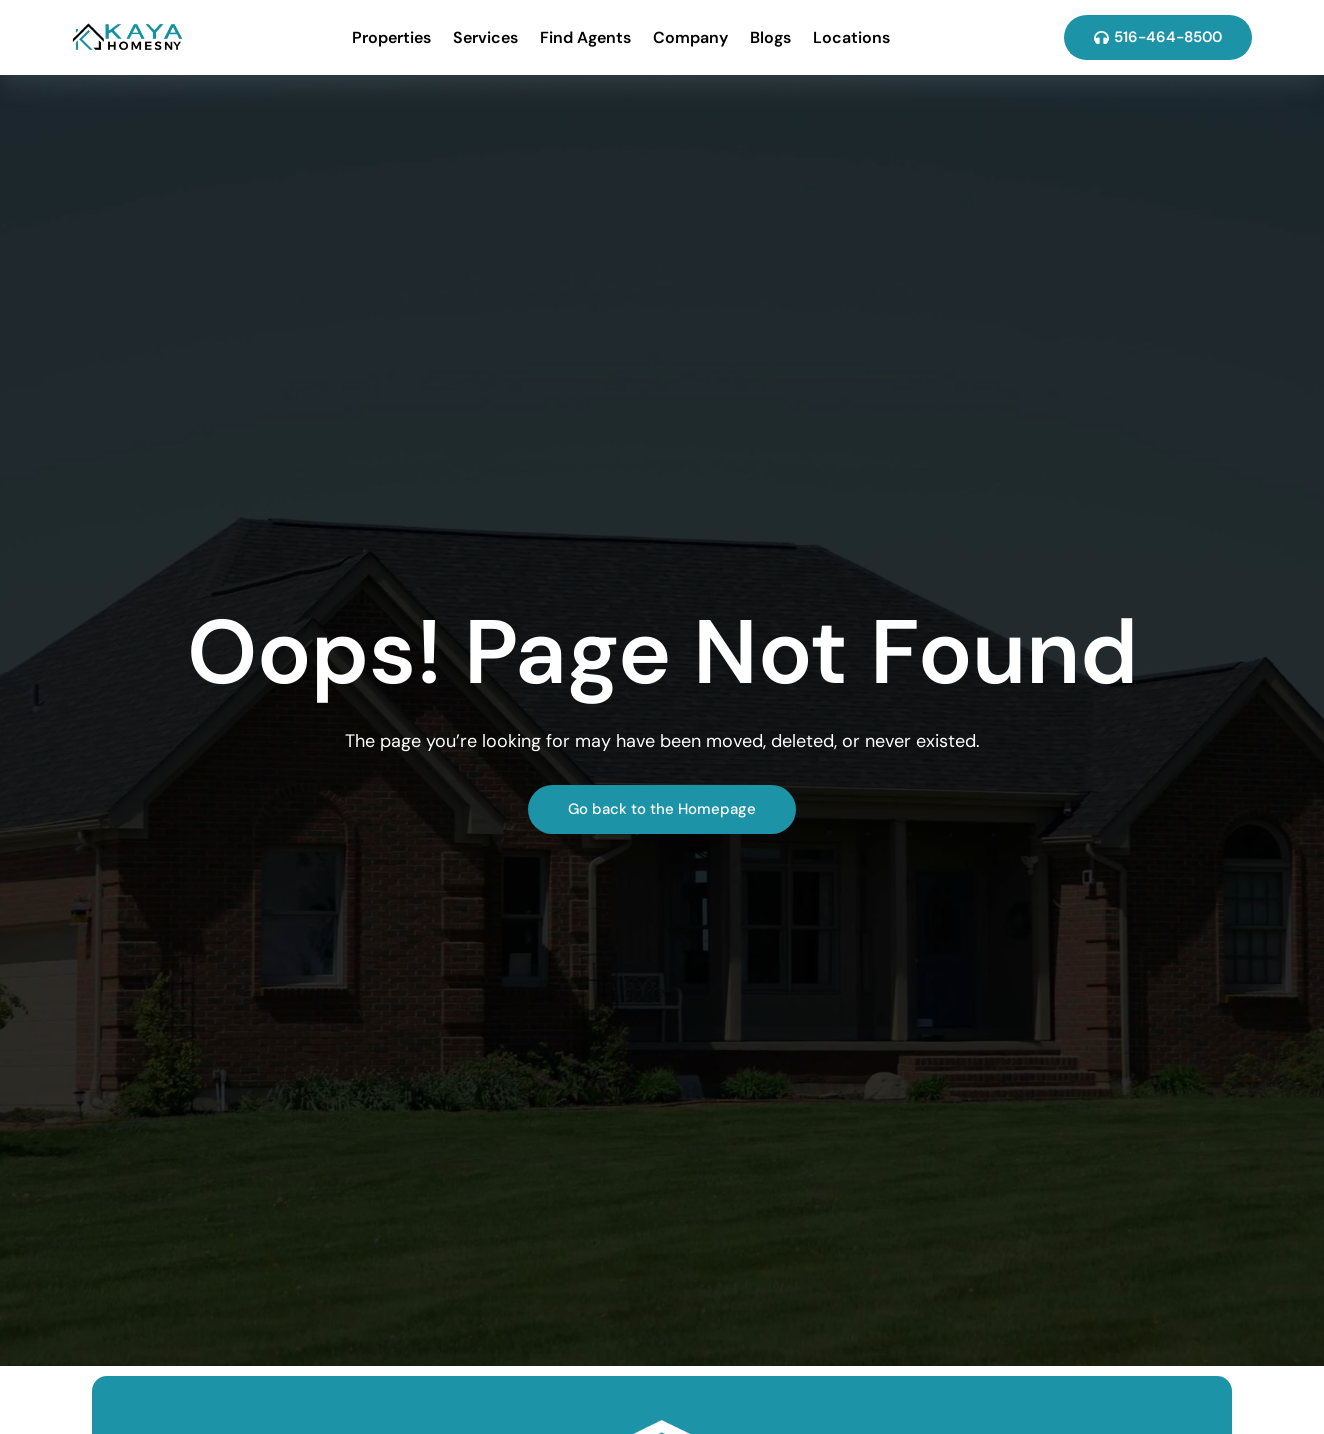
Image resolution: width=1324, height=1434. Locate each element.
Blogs (770, 37)
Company (690, 37)
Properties (391, 37)
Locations (851, 37)
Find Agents (585, 37)
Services (485, 37)
